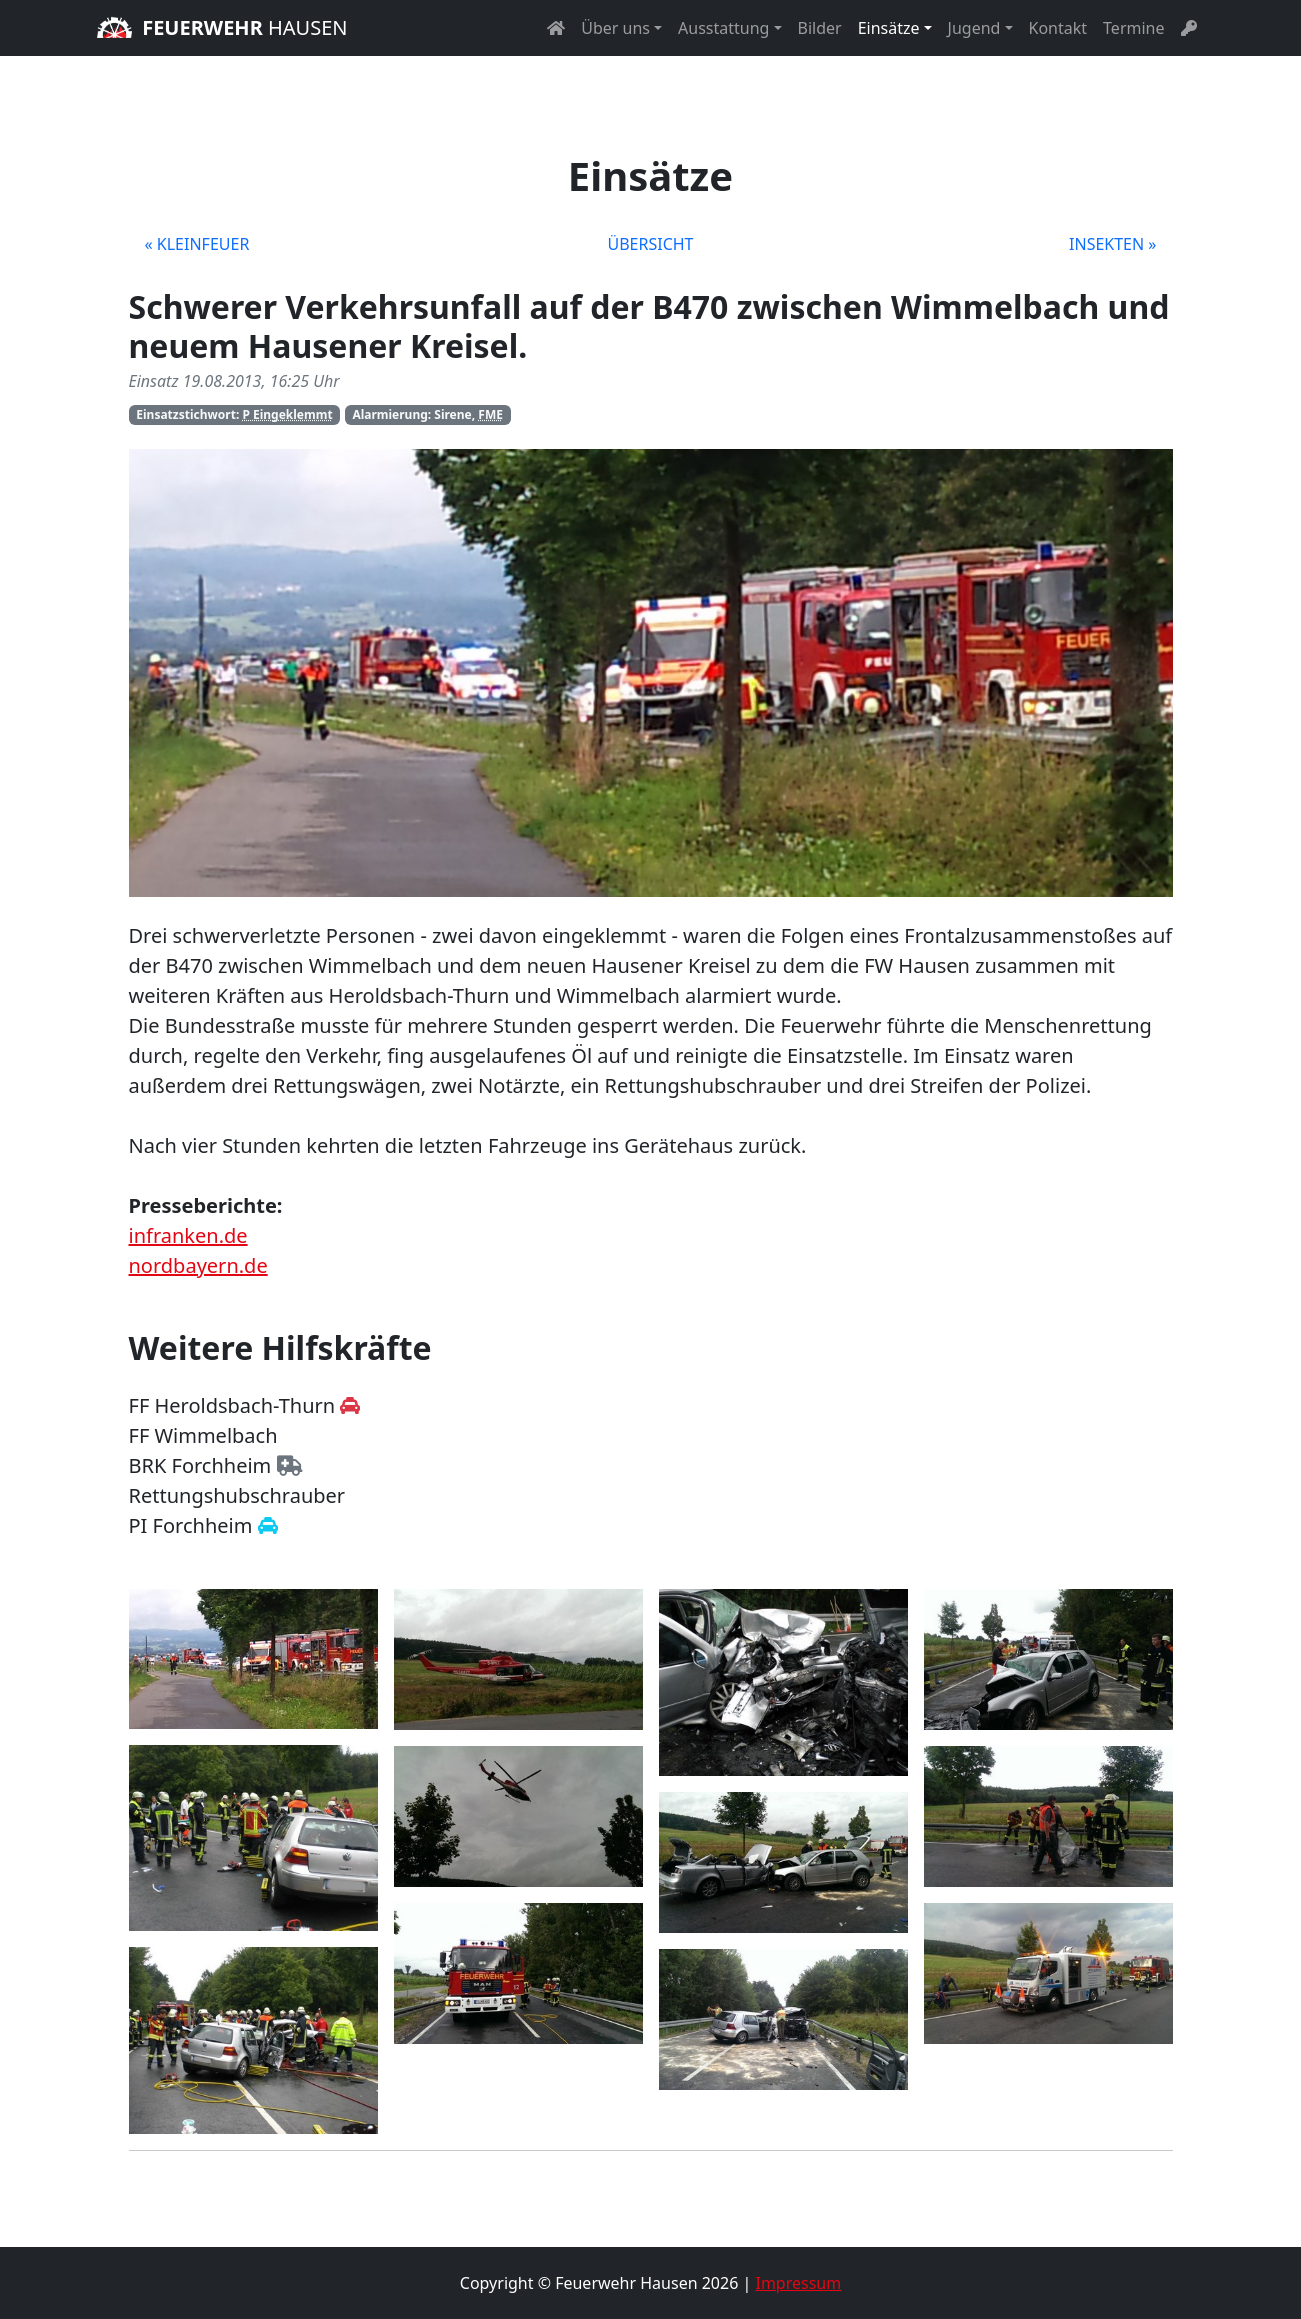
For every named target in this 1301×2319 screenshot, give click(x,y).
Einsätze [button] (889, 28)
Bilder (820, 28)
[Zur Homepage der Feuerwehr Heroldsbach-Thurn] (350, 1405)
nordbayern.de (198, 1265)
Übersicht (650, 244)
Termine (1133, 28)
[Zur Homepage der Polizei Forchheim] (268, 1525)
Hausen (222, 27)
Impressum (798, 2283)
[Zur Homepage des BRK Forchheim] (289, 1465)
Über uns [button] (615, 28)
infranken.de (188, 1235)
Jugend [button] (974, 28)
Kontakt (1058, 28)
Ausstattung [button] (723, 28)
